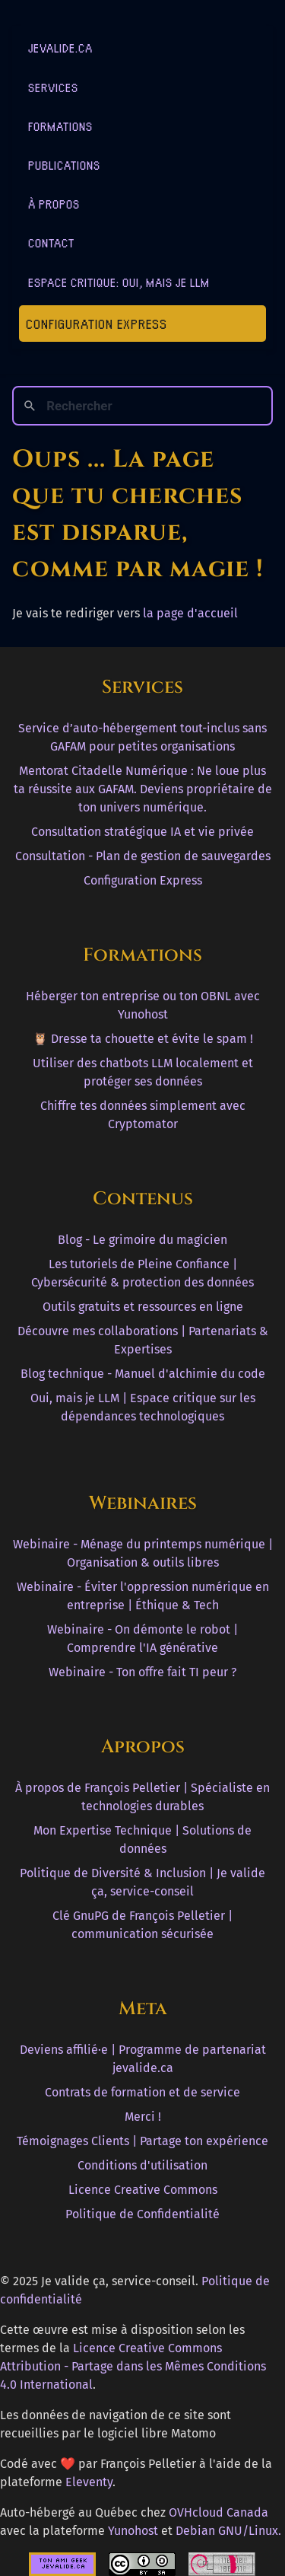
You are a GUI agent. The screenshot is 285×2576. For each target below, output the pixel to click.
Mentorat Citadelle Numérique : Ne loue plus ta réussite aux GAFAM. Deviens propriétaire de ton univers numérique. (143, 789)
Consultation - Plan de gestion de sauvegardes (143, 856)
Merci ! (143, 2116)
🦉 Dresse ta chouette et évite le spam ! (143, 1038)
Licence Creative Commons (142, 2189)
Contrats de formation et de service (142, 2092)
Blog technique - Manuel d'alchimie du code (143, 1373)
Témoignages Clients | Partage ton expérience (142, 2141)
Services (53, 87)
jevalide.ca (60, 48)
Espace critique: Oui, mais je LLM (119, 282)
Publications (64, 165)
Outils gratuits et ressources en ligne (143, 1306)
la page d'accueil (190, 613)
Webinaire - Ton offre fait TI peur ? (142, 1672)
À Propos (54, 204)
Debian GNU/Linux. (228, 2530)
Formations (60, 126)
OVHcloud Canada (218, 2512)
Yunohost (133, 2530)
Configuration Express (96, 323)
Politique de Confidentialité (142, 2214)
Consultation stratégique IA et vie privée (142, 831)
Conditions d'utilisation (142, 2165)
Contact (51, 242)
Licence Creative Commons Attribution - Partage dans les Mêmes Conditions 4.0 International (133, 2366)
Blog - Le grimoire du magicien (142, 1239)
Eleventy (88, 2482)
